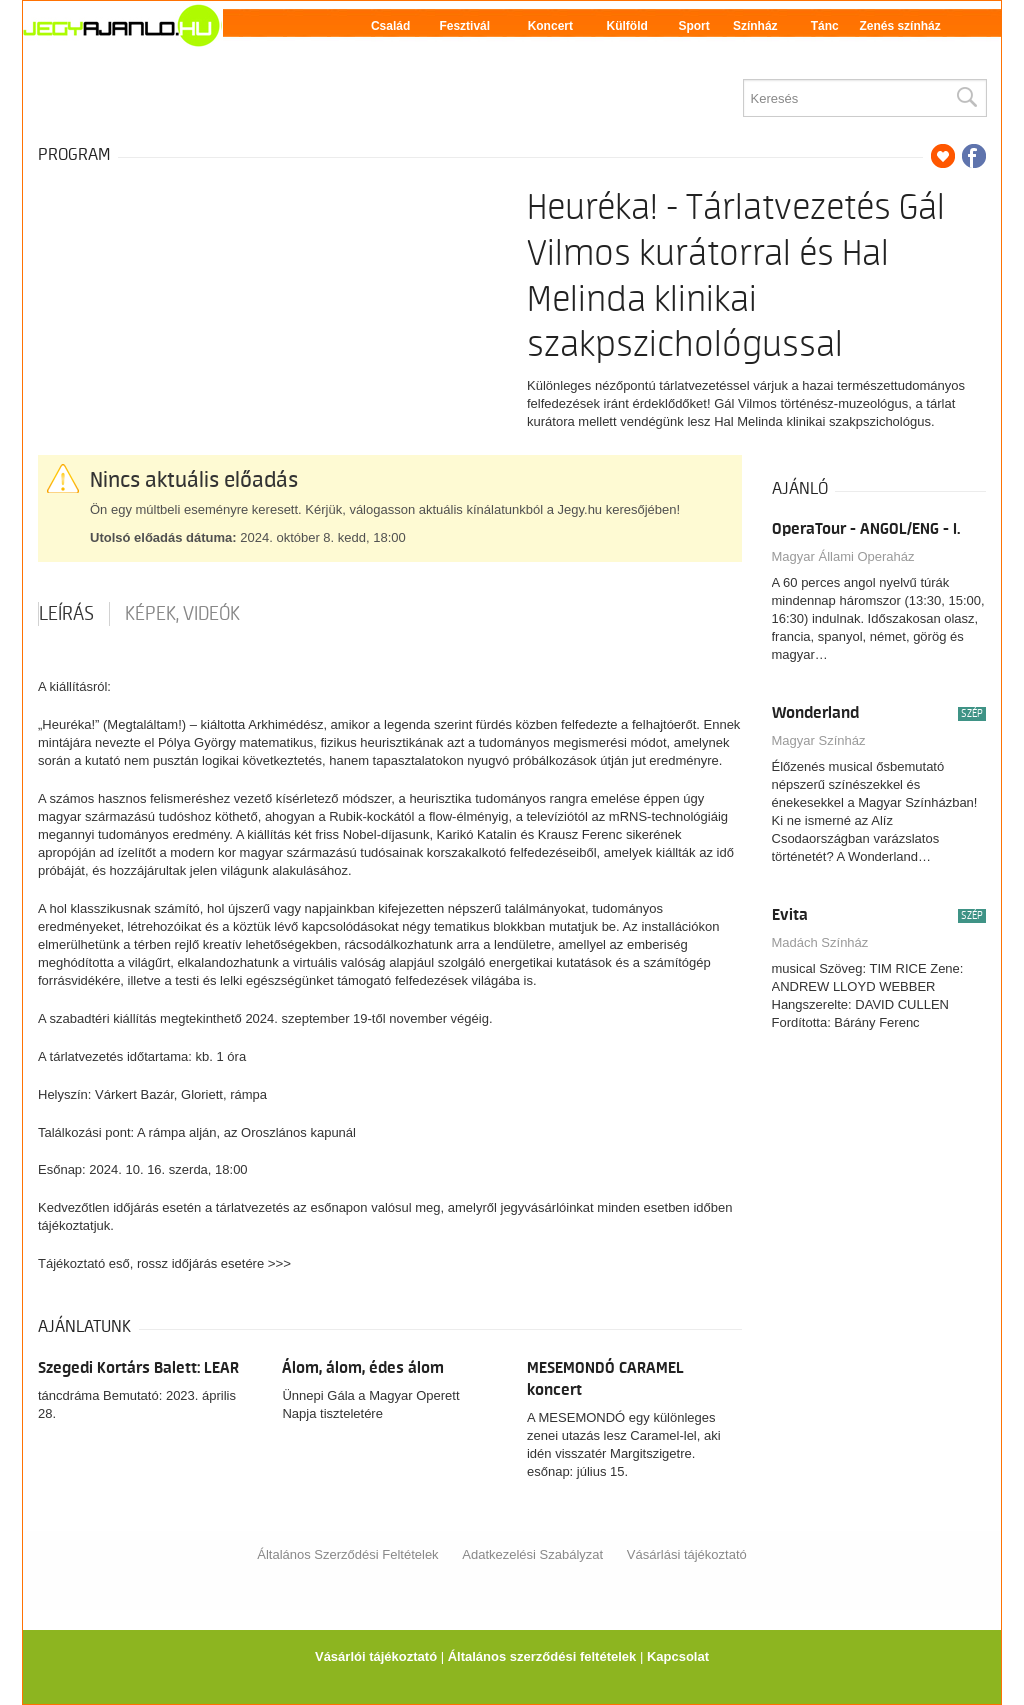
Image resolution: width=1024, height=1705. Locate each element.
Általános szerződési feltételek (542, 1656)
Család (390, 26)
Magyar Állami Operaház (843, 556)
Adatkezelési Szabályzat (532, 1554)
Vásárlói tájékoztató (376, 1656)
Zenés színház (899, 26)
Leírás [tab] (66, 614)
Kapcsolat (678, 1656)
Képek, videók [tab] (182, 614)
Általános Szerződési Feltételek (347, 1554)
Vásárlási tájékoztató (687, 1554)
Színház (755, 26)
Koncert (550, 26)
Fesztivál (464, 26)
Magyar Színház (819, 740)
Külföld (627, 26)
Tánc (825, 26)
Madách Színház (820, 942)
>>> (279, 1263)
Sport (693, 26)
